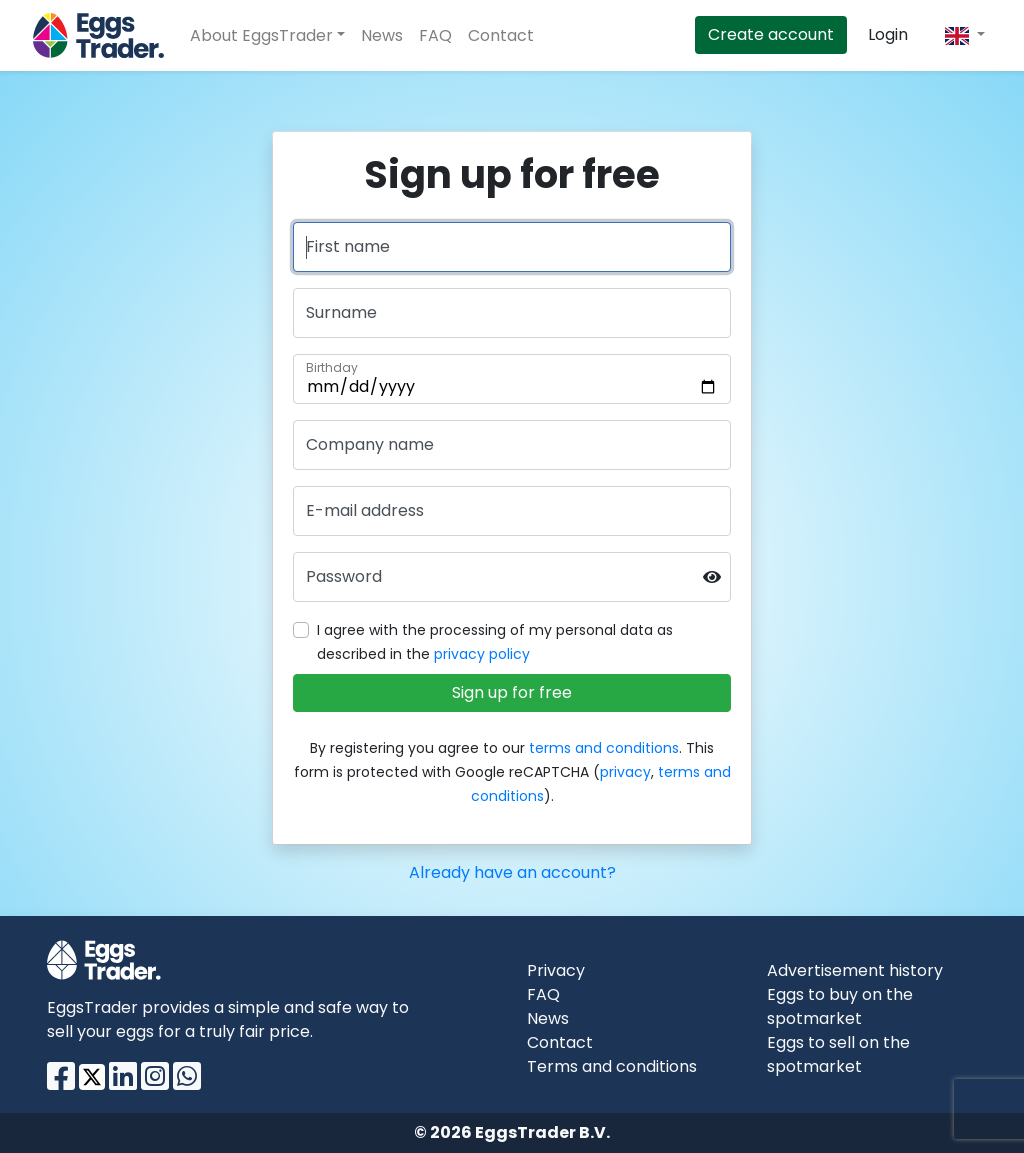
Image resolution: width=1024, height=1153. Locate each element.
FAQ (435, 35)
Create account (771, 34)
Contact (501, 35)
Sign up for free (512, 692)
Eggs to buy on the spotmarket (840, 1006)
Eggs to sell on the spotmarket (838, 1054)
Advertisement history (855, 970)
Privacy (556, 970)
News (382, 35)
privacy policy (482, 654)
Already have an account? (512, 872)
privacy (625, 772)
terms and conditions (604, 748)
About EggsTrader (261, 35)
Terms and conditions (612, 1066)
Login (888, 34)
